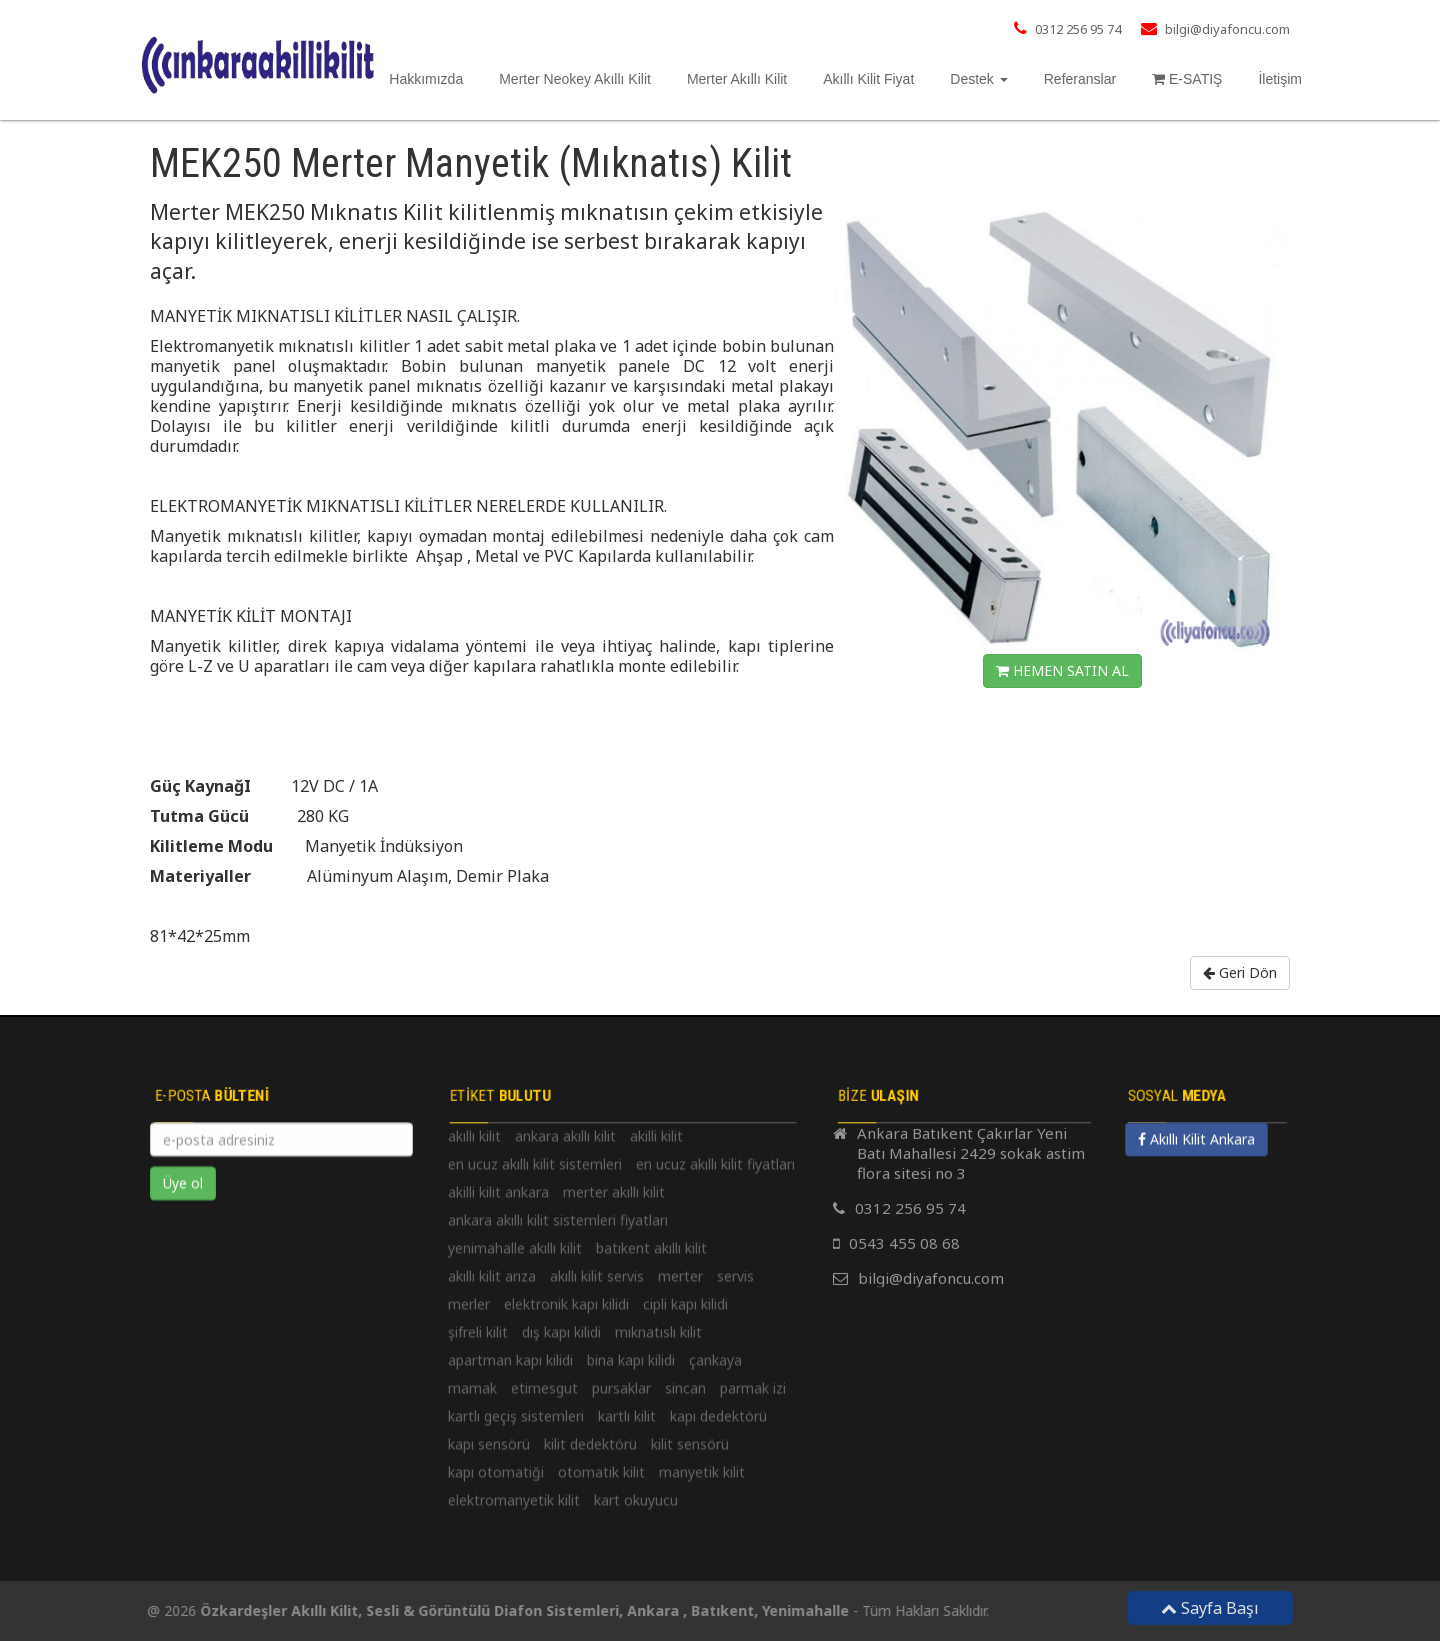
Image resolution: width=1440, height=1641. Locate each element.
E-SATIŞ (1187, 79)
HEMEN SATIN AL (1062, 670)
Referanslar (1080, 79)
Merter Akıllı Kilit (737, 79)
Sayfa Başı (1219, 1608)
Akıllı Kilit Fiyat (868, 79)
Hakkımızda (426, 79)
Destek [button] (978, 79)
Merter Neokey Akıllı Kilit (575, 79)
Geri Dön (1240, 972)
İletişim (1280, 79)
